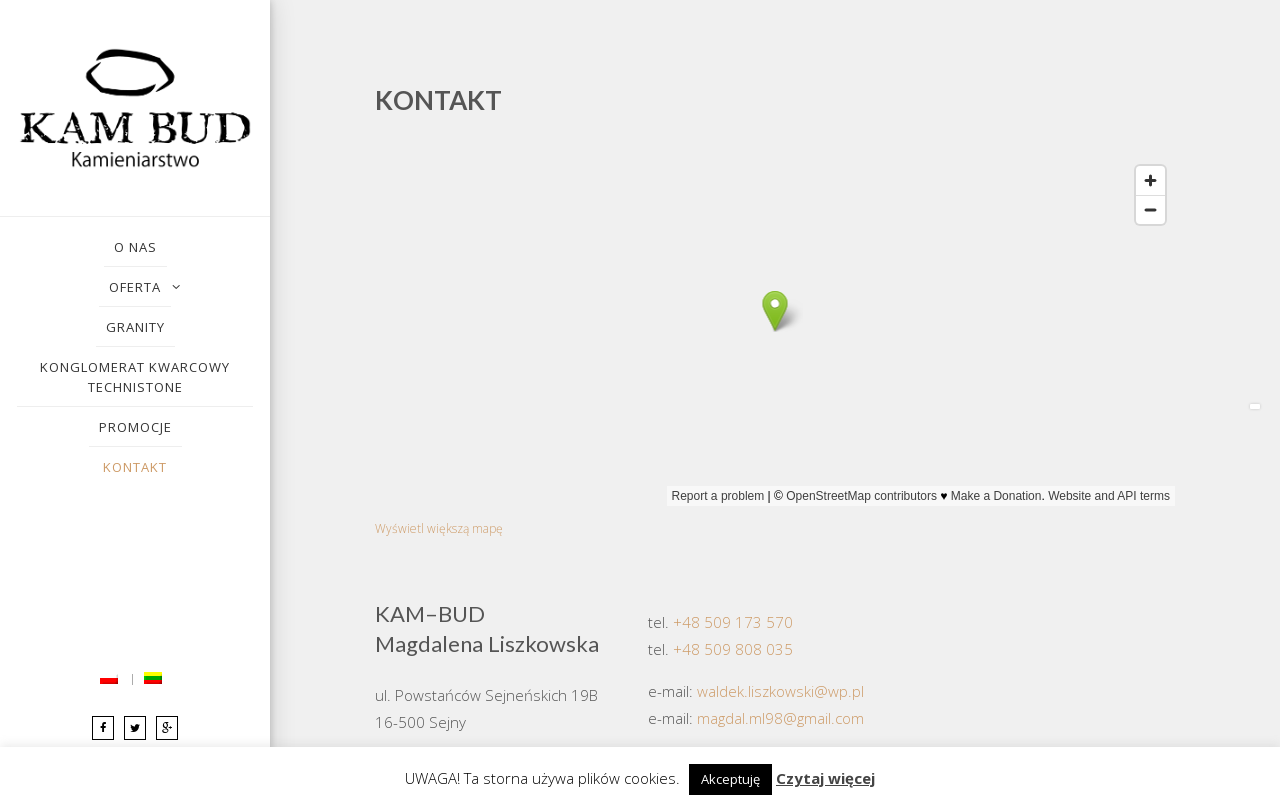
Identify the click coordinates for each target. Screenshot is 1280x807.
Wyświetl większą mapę (439, 528)
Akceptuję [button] (730, 779)
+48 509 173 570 (733, 622)
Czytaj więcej (825, 778)
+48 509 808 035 (733, 649)
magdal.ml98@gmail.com (780, 718)
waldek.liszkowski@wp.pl (780, 691)
